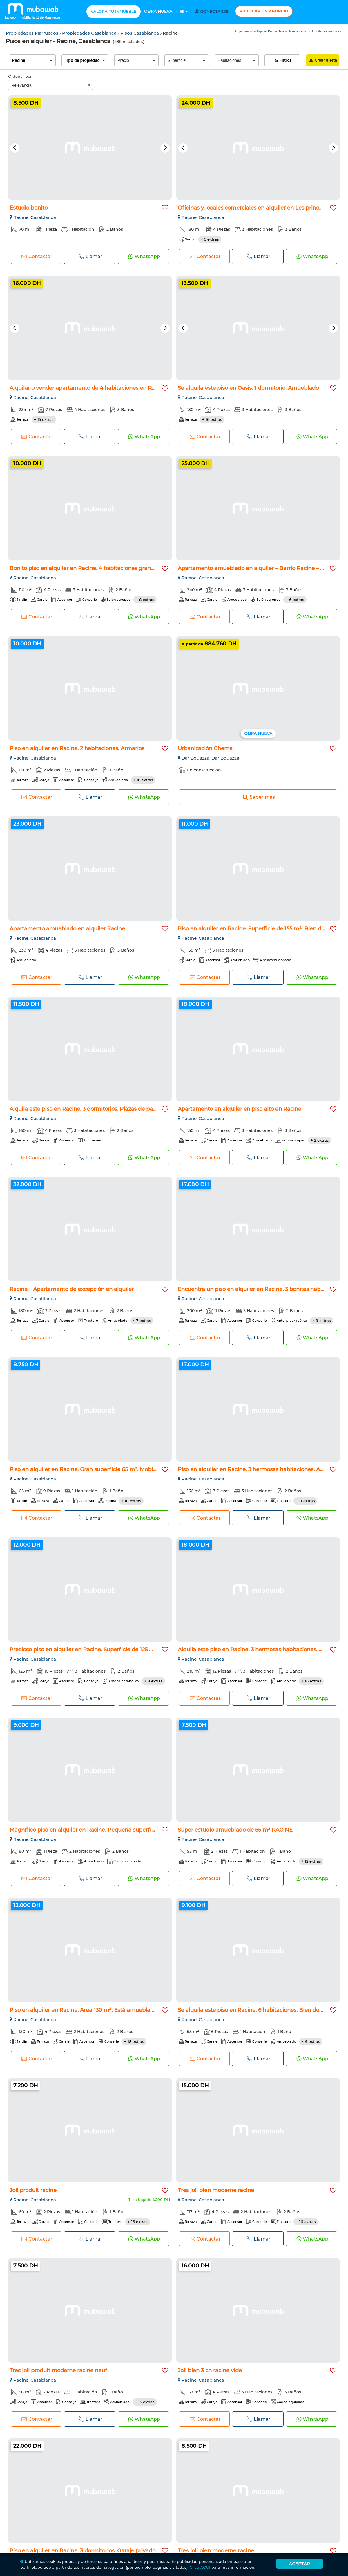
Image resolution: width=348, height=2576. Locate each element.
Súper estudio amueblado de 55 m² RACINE (235, 1830)
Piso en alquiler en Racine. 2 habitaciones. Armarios (77, 748)
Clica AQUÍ (200, 2567)
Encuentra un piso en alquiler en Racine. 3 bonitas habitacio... (258, 1289)
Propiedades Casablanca (90, 33)
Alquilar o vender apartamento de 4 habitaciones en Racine (88, 388)
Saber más (258, 797)
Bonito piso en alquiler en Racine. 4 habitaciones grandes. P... (90, 568)
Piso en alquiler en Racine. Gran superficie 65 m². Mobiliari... (88, 1469)
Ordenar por (20, 76)
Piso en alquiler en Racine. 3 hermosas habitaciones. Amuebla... (261, 1469)
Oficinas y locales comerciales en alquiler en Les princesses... (257, 208)
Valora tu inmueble (113, 11)
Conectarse (212, 11)
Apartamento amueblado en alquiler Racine (67, 929)
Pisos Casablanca (140, 33)
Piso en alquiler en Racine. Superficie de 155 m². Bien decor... (257, 929)
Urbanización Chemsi (206, 748)
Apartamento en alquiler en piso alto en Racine (239, 1109)
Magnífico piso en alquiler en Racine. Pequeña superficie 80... (90, 1830)
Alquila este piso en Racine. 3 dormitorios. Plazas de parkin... (88, 1109)
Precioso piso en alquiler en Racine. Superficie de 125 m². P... (88, 1649)
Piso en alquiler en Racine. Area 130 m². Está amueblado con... (90, 2010)
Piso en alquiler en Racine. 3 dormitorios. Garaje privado (82, 2551)
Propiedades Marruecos (32, 33)
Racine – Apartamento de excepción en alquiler (72, 1289)
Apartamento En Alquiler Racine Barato (315, 31)
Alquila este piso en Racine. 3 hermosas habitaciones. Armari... (259, 1649)
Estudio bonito (29, 208)
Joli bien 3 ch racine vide (210, 2370)
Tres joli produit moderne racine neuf (58, 2370)
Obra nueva (158, 11)
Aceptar (299, 2563)
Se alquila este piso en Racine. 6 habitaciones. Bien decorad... (258, 2010)
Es (183, 11)
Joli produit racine (33, 2190)
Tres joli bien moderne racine (216, 2190)
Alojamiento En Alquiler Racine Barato (261, 31)
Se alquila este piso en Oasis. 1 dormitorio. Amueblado (248, 388)
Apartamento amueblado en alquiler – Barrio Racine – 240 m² (258, 568)
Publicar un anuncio (264, 11)
